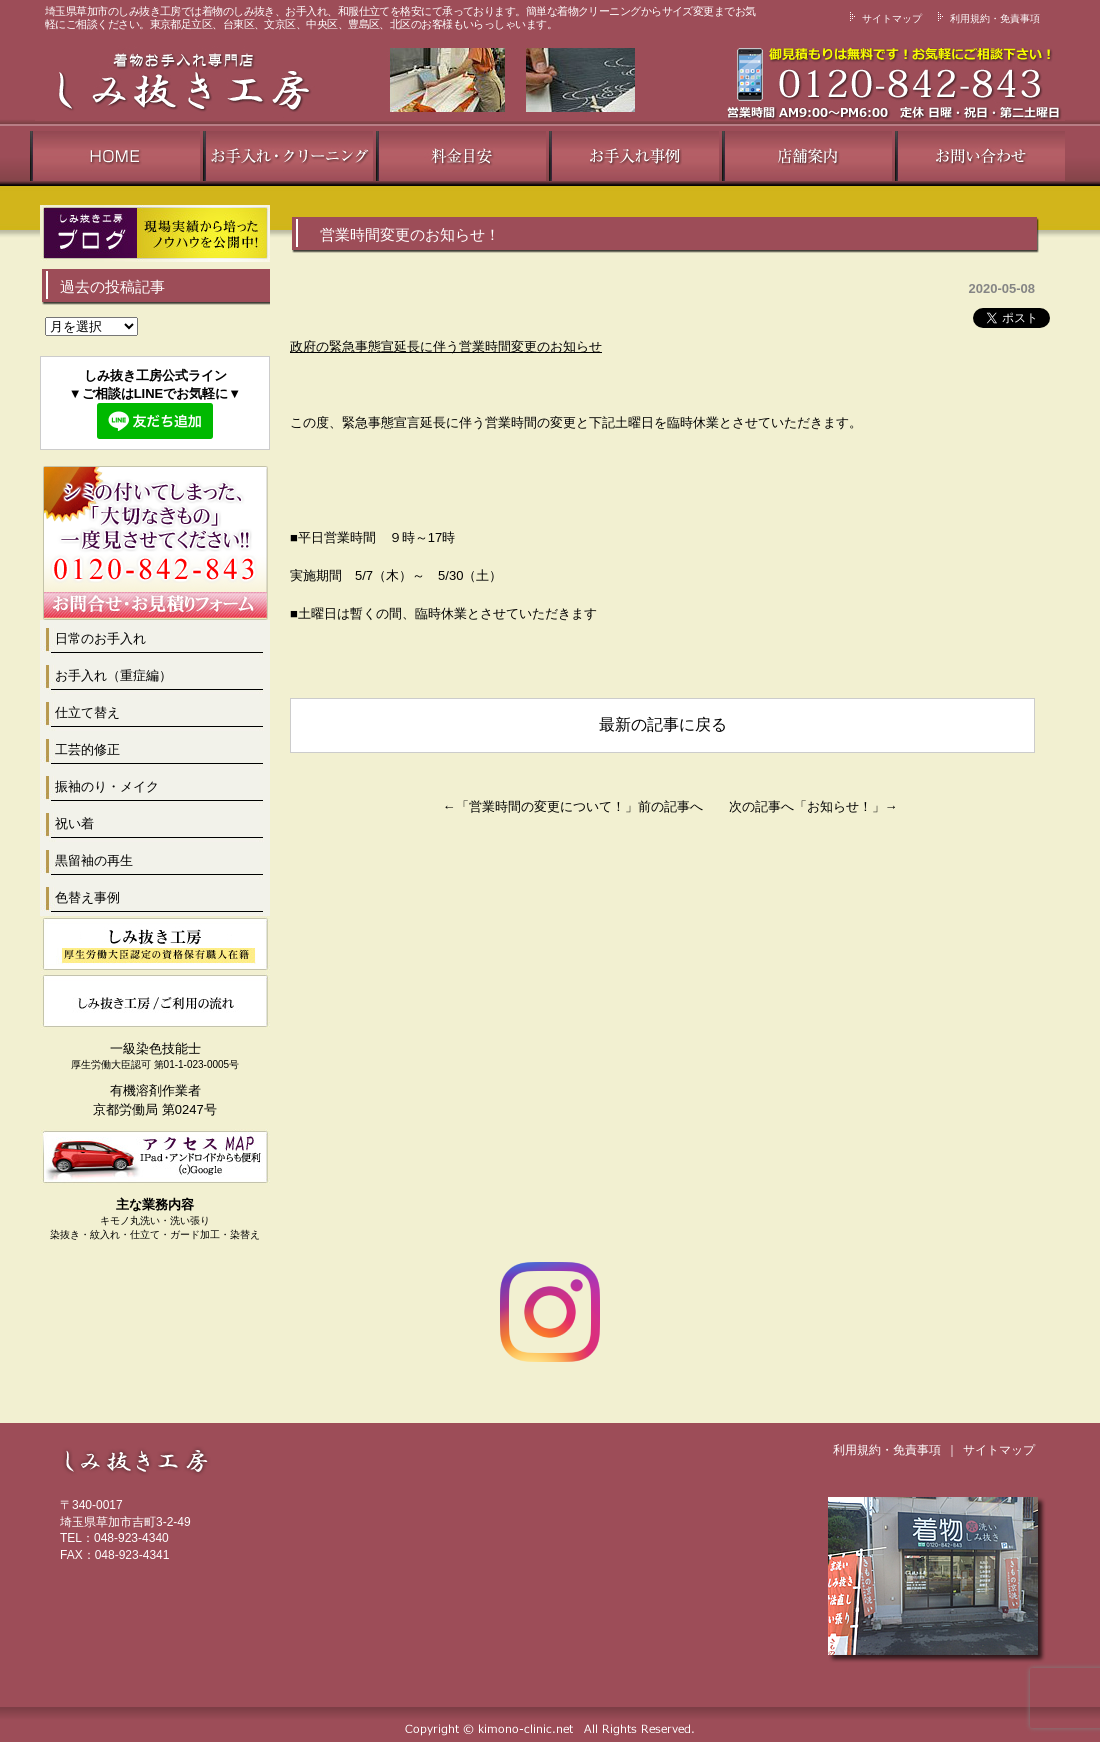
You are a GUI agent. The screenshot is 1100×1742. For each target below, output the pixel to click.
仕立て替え (87, 712)
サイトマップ (883, 18)
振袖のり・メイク (107, 786)
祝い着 (74, 823)
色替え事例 (87, 897)
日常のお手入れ (100, 638)
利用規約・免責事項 (986, 18)
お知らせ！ (839, 806)
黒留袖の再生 (94, 860)
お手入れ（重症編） (113, 675)
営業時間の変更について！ (547, 806)
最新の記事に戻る (663, 724)
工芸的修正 (87, 749)
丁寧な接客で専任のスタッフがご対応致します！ (795, 83)
